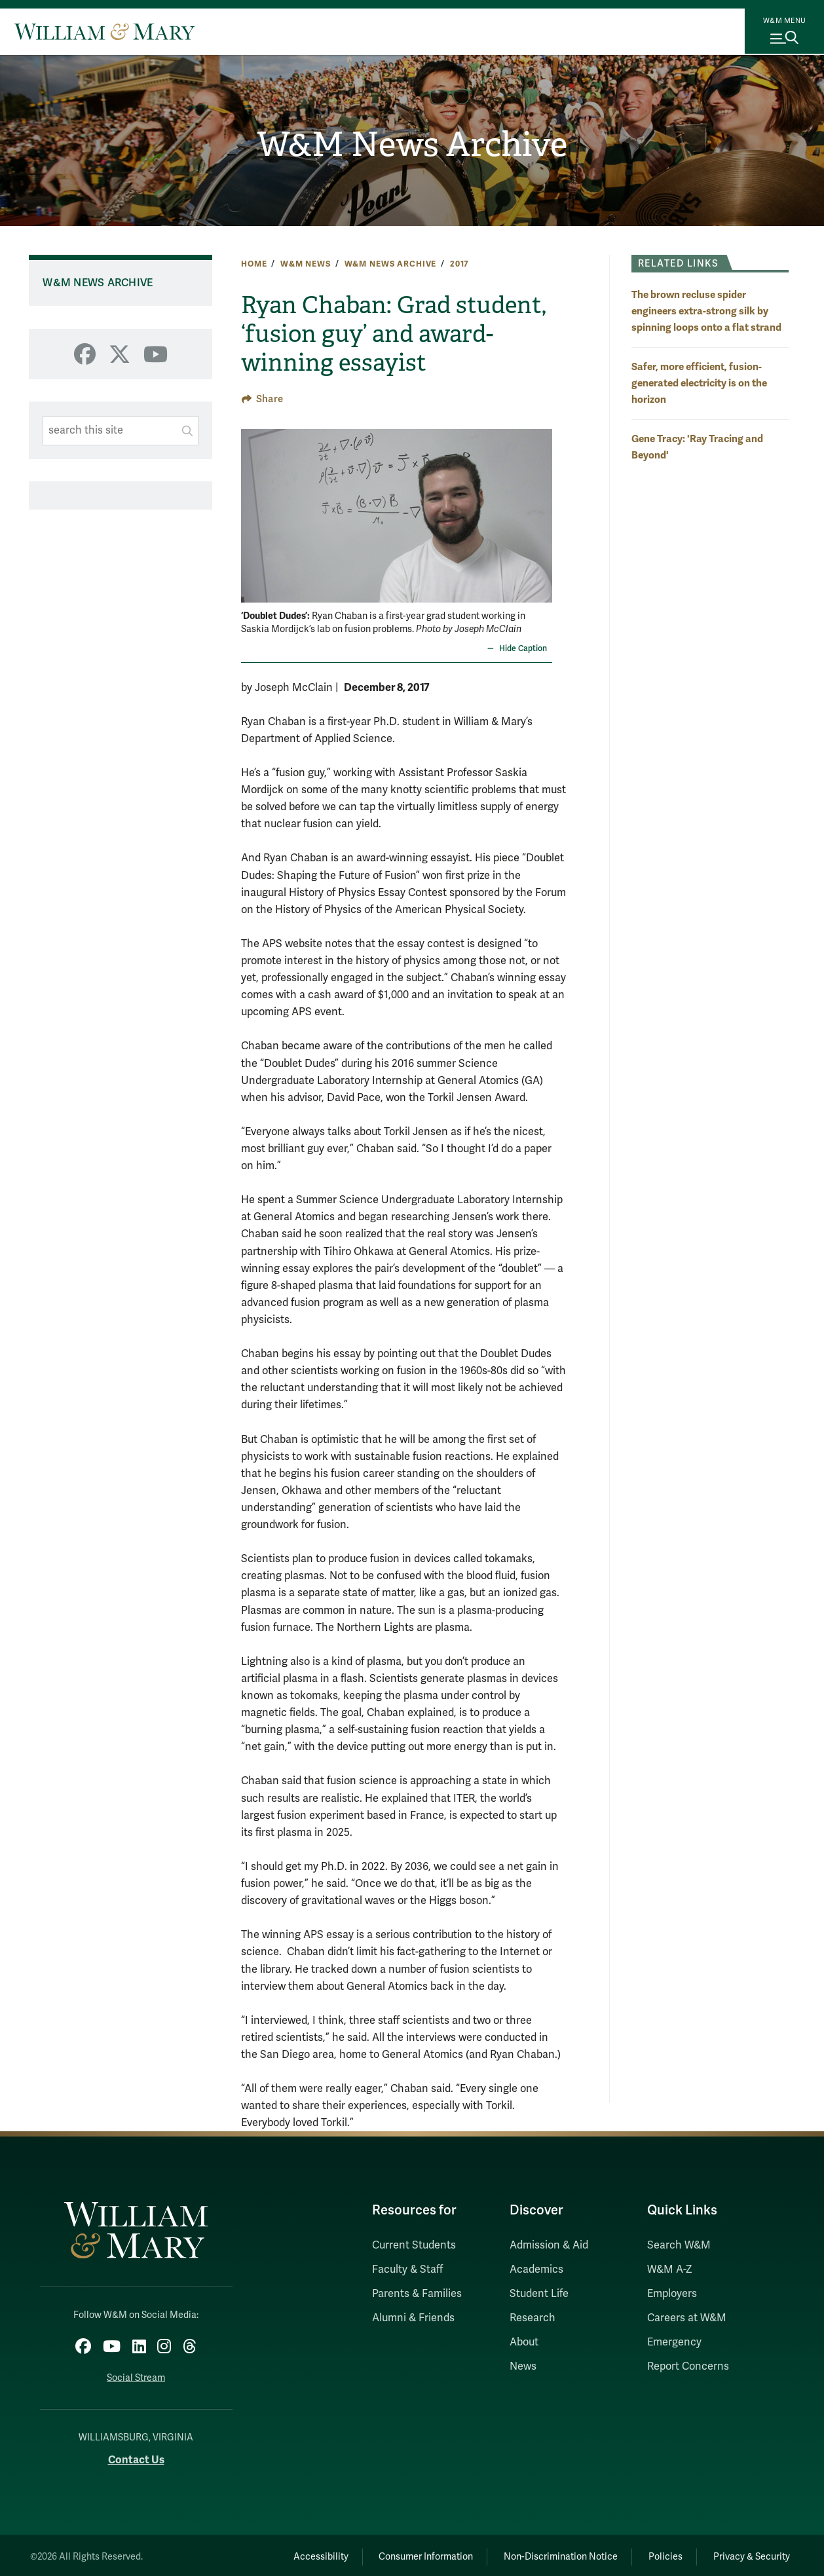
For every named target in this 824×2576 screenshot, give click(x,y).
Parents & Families (417, 2293)
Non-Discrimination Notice (542, 2553)
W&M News (305, 264)
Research (532, 2317)
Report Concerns (688, 2366)
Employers (672, 2293)
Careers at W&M (686, 2317)
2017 (459, 264)
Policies (654, 2553)
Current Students (414, 2245)
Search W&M (679, 2245)
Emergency (674, 2342)
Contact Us (136, 2456)
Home (254, 264)
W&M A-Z (669, 2269)
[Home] (104, 31)
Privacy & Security (748, 2553)
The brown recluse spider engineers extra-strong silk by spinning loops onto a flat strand (706, 310)
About (524, 2342)
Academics (536, 2269)
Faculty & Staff (407, 2269)
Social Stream (136, 2374)
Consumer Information (399, 2553)
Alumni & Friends (413, 2317)
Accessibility (286, 2553)
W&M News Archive (412, 144)
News (523, 2366)
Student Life (539, 2293)
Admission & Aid (549, 2245)
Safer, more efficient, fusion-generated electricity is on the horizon (699, 382)
